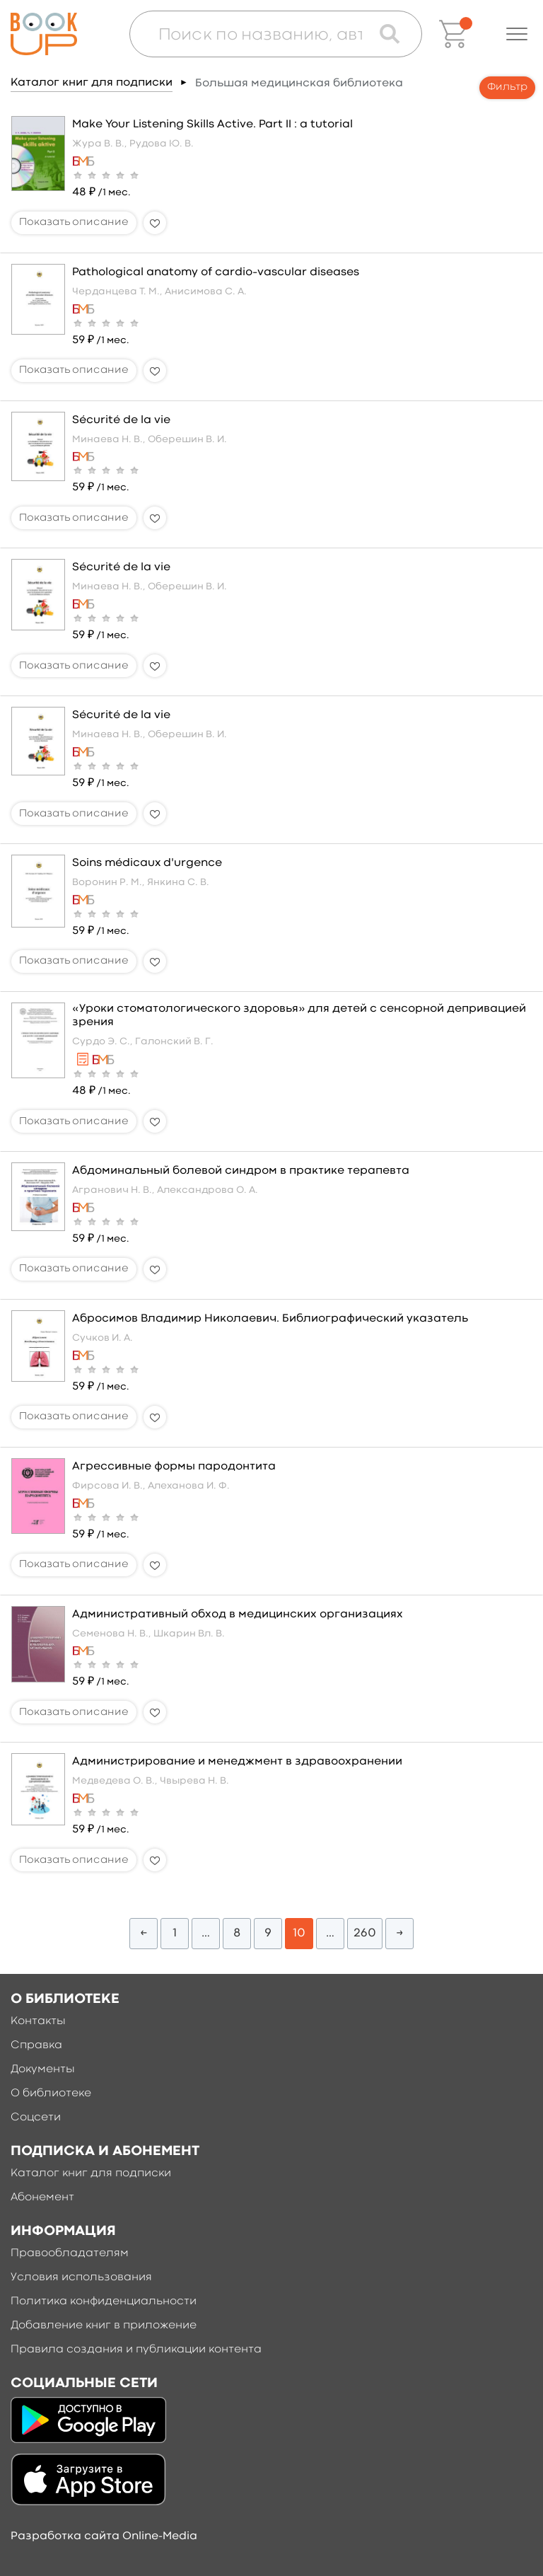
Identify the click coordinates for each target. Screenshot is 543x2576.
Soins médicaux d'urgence (147, 863)
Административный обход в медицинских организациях (237, 1614)
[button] (516, 34)
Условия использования (81, 2277)
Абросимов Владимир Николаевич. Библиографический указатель (270, 1319)
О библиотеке (51, 2093)
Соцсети (36, 2117)
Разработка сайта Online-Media (104, 2536)
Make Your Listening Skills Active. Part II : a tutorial (212, 124)
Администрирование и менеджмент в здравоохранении (237, 1762)
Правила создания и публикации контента (136, 2350)
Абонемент (42, 2197)
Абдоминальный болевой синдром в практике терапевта (240, 1171)
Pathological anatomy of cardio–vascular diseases (215, 272)
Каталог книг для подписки (92, 83)
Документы (43, 2069)
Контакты (38, 2021)
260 (365, 1933)
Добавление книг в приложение (104, 2325)
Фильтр (507, 87)
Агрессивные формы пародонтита (174, 1467)
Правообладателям (70, 2253)
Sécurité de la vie (121, 420)
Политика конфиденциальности (104, 2301)
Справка (36, 2045)
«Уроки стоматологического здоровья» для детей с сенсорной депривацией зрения (299, 1015)
